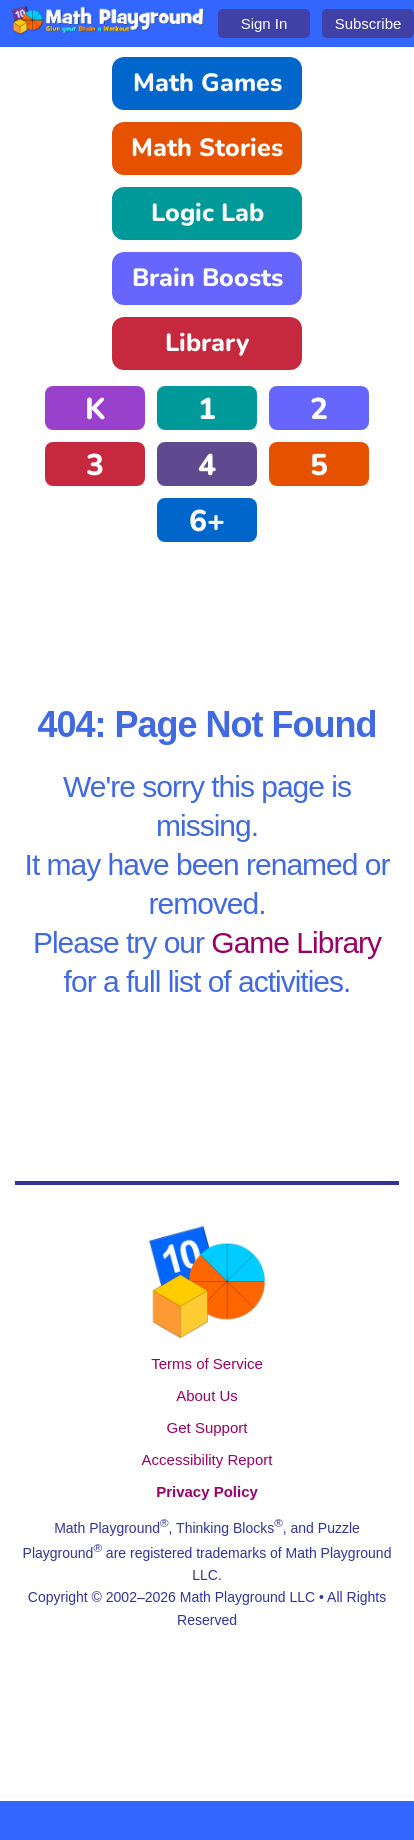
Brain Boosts (207, 278)
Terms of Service (207, 1363)
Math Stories (207, 148)
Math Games (207, 83)
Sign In (264, 23)
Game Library (296, 942)
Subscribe (368, 23)
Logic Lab (207, 213)
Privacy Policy (207, 1491)
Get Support (207, 1427)
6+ (207, 521)
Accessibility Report (207, 1459)
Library (207, 343)
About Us (207, 1395)
